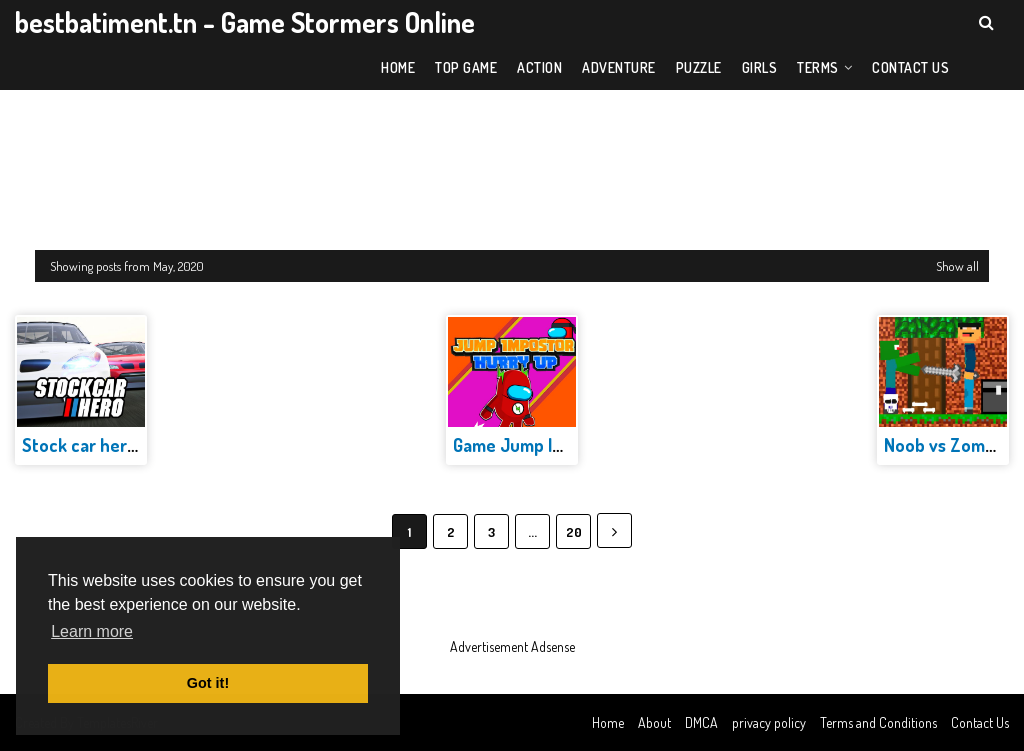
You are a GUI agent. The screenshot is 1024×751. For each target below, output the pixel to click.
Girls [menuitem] (760, 67)
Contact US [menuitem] (910, 67)
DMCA (701, 722)
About (654, 722)
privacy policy (769, 722)
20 (574, 532)
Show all (957, 266)
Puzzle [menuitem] (699, 67)
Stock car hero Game (103, 445)
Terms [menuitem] (818, 67)
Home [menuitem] (398, 67)
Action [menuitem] (539, 67)
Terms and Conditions (878, 722)
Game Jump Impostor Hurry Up (571, 445)
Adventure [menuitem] (619, 67)
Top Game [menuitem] (466, 67)
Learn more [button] (92, 631)
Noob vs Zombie (946, 445)
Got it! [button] (208, 683)
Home (608, 722)
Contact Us (980, 722)
